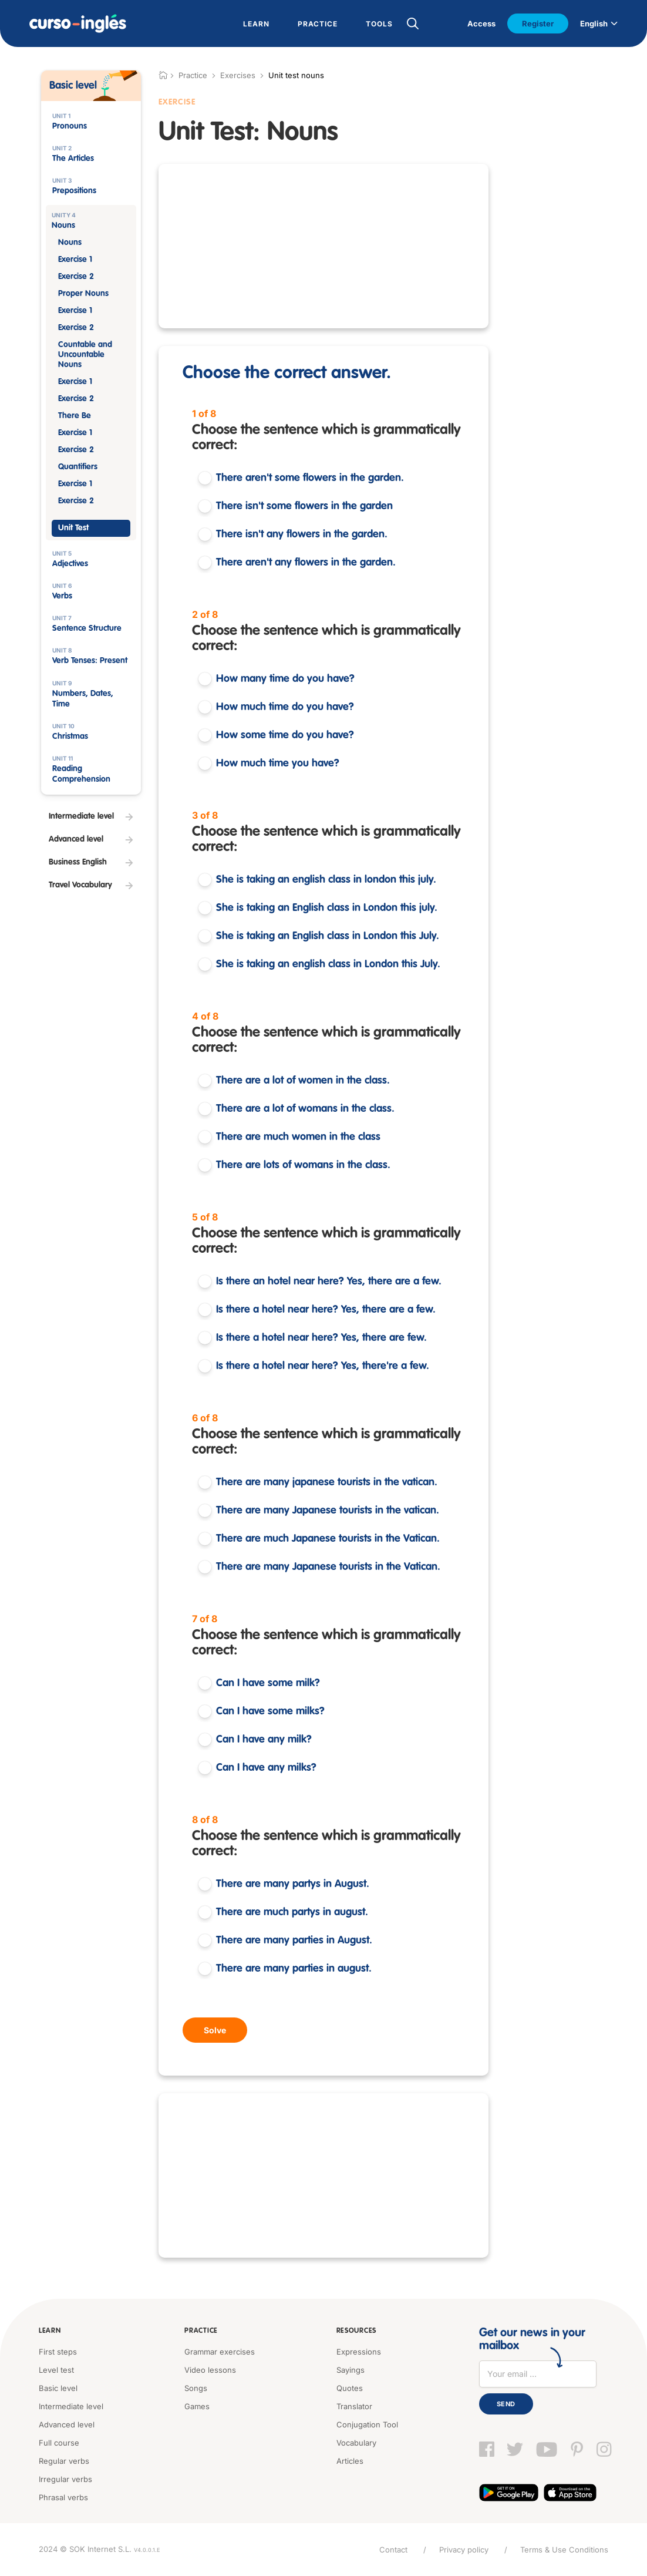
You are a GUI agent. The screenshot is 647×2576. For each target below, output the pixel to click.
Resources (356, 2331)
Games (197, 2406)
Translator (354, 2406)
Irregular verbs (65, 2479)
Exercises (237, 75)
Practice (201, 2331)
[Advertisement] (323, 246)
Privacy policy (463, 2549)
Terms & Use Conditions (564, 2549)
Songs (195, 2388)
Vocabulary (356, 2442)
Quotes (349, 2388)
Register (538, 23)
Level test (56, 2370)
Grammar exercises (219, 2351)
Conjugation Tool (367, 2424)
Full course (59, 2442)
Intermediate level (71, 2406)
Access (481, 23)
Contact (393, 2549)
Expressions (358, 2351)
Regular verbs (64, 2461)
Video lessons (210, 2370)
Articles (349, 2461)
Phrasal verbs (63, 2497)
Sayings (350, 2370)
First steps (58, 2351)
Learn (50, 2331)
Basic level (58, 2388)
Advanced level (67, 2424)
